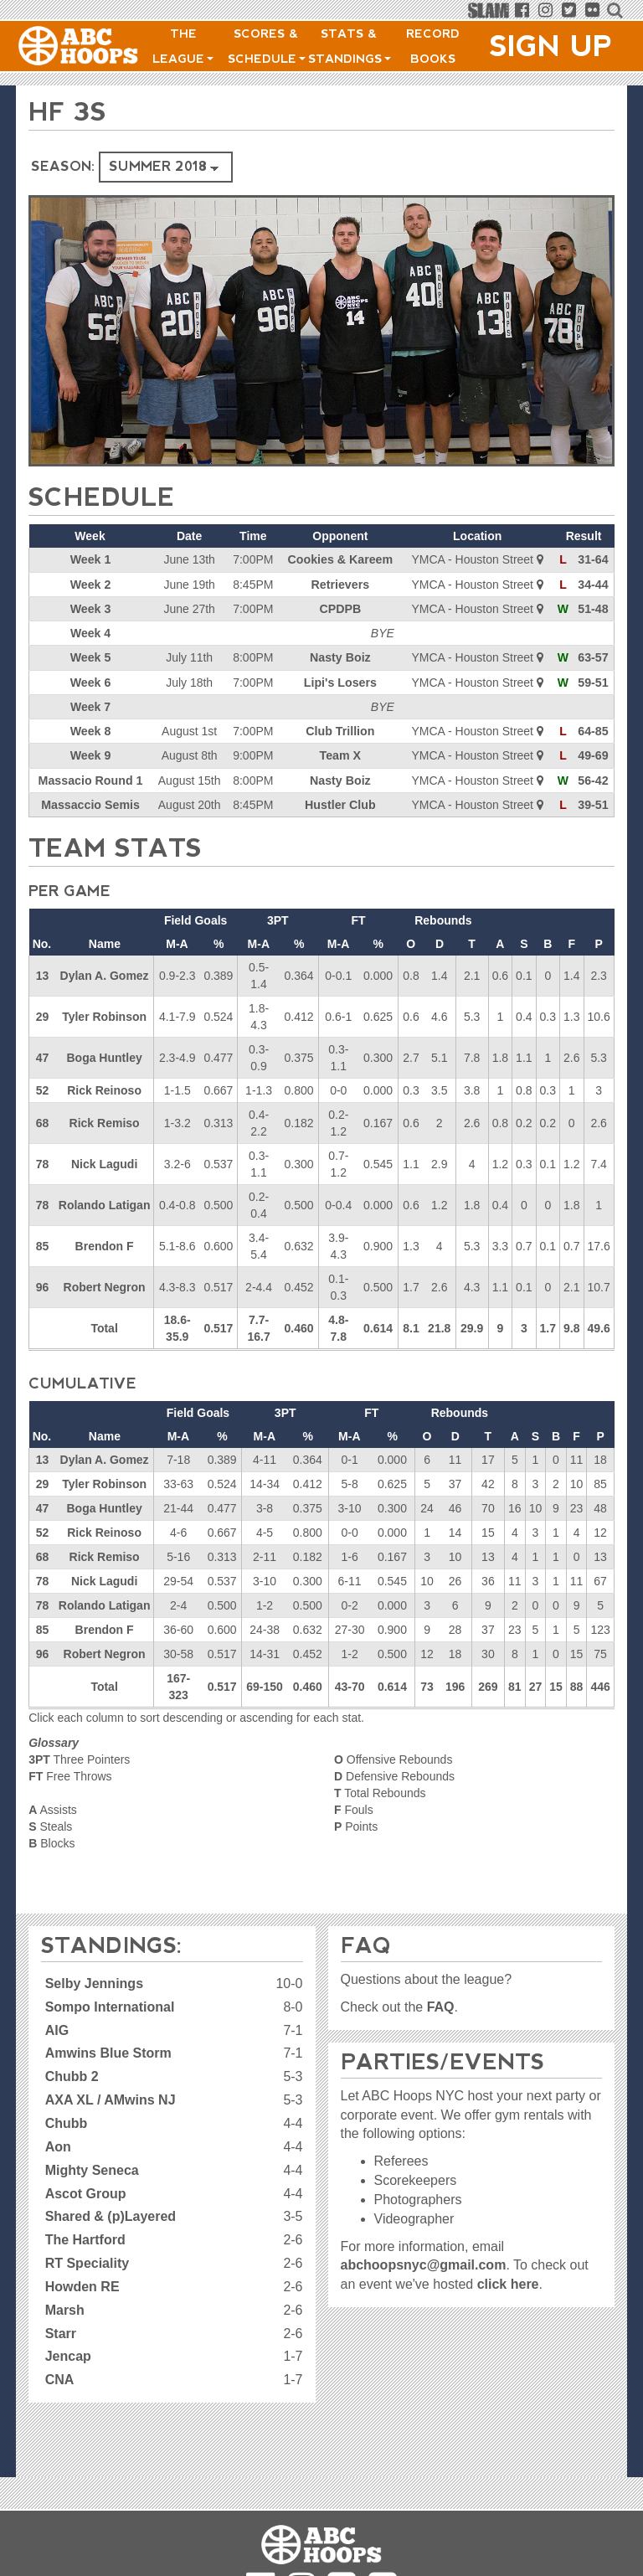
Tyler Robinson (104, 1014)
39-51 (594, 802)
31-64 (594, 559)
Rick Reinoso (104, 1088)
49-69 (594, 753)
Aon (58, 2145)
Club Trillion (339, 729)
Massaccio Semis (89, 802)
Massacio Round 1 (90, 778)
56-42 (594, 778)
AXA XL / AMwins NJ (110, 2099)
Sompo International (110, 2005)
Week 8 (89, 729)
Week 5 (89, 656)
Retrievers (340, 583)
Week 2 (89, 583)
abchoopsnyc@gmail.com (424, 2264)
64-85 (594, 729)
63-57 (594, 656)
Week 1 (89, 559)
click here (508, 2283)
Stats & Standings (349, 46)
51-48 (594, 608)
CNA (60, 2379)
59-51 (594, 681)
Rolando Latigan (105, 1202)
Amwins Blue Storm (108, 2052)
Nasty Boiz (340, 656)
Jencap (68, 2355)
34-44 (594, 583)
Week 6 (89, 681)
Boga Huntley (103, 1055)
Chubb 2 (72, 2076)
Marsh (65, 2308)
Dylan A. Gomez (104, 973)
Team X (339, 753)
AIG (57, 2029)
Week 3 (89, 608)
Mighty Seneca (92, 2168)
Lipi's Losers (340, 681)
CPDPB (339, 608)
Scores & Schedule (267, 46)
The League (182, 46)
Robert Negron (105, 1284)
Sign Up (551, 46)
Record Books (433, 46)
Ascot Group (85, 2192)
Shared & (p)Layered (110, 2215)
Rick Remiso (104, 1120)
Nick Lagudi (104, 1161)
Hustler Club (339, 802)
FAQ (441, 2005)
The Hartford (85, 2239)
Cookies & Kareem (340, 559)
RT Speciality (87, 2262)
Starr (60, 2332)
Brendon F (104, 1243)
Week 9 (89, 753)
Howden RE (82, 2285)
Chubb (66, 2122)
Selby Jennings (94, 1982)
